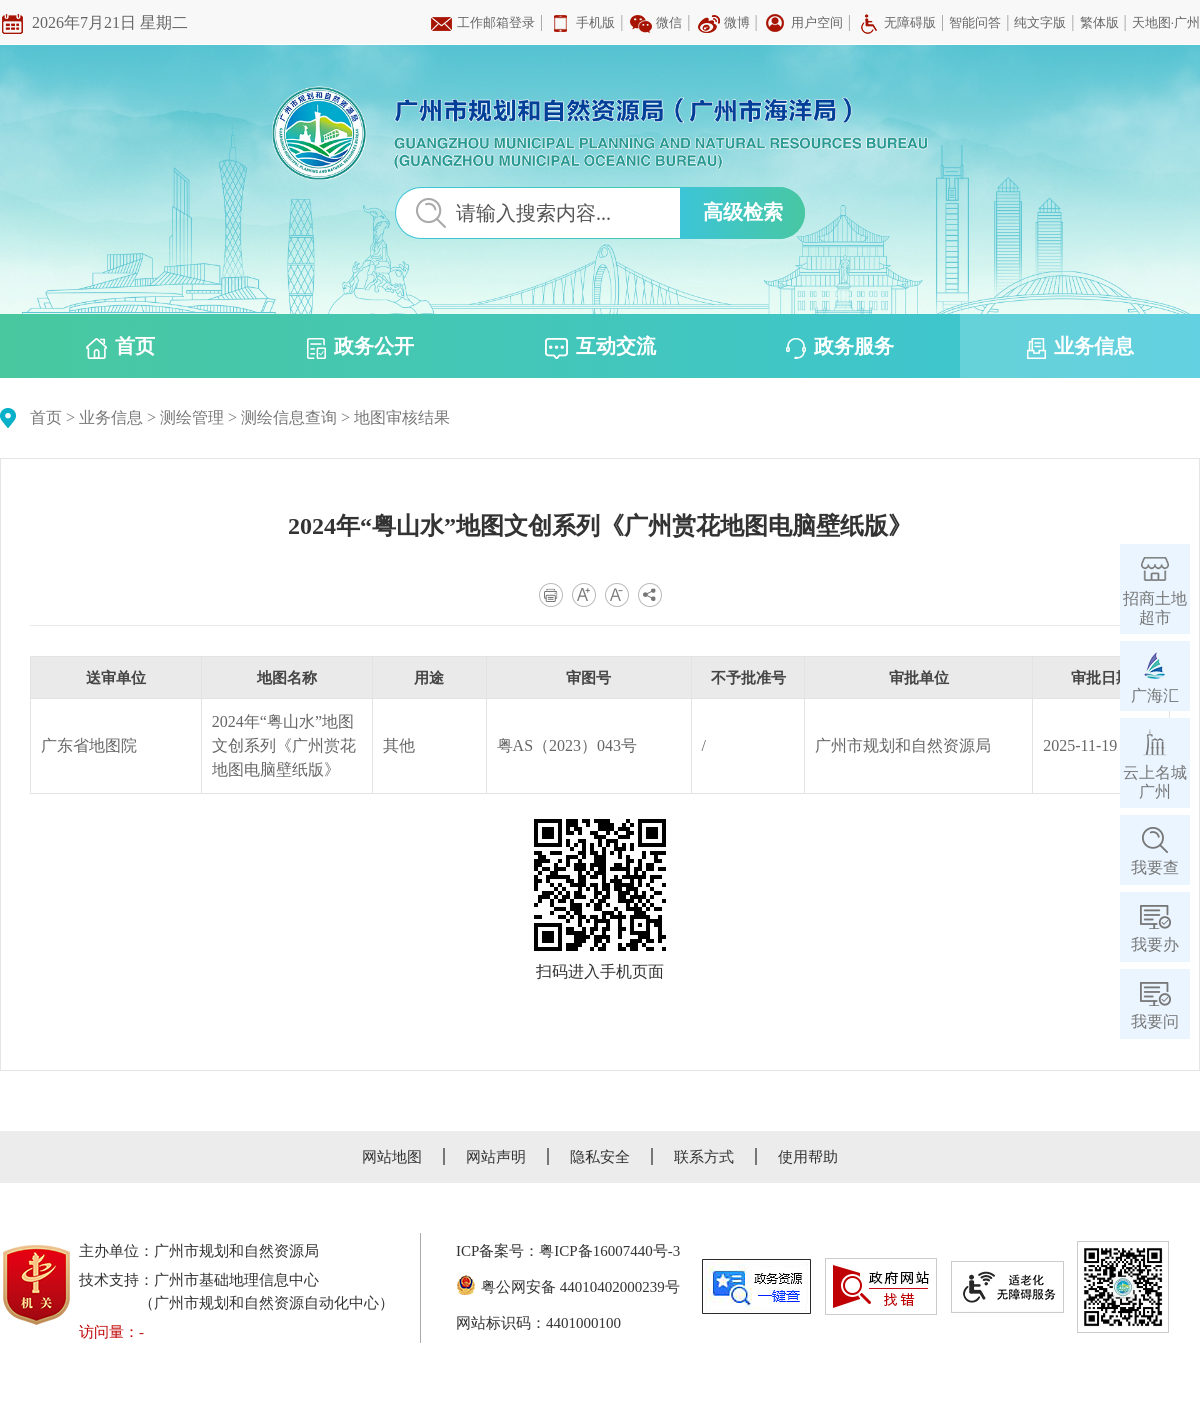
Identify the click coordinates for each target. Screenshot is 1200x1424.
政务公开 (360, 347)
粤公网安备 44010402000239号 (568, 1287)
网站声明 (496, 1157)
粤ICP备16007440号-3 (609, 1251)
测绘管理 (192, 417)
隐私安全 (600, 1157)
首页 (120, 347)
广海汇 (1155, 695)
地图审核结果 (402, 417)
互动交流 (600, 347)
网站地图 (392, 1157)
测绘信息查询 (289, 417)
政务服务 (840, 347)
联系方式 (704, 1157)
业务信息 (1080, 347)
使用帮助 (808, 1157)
